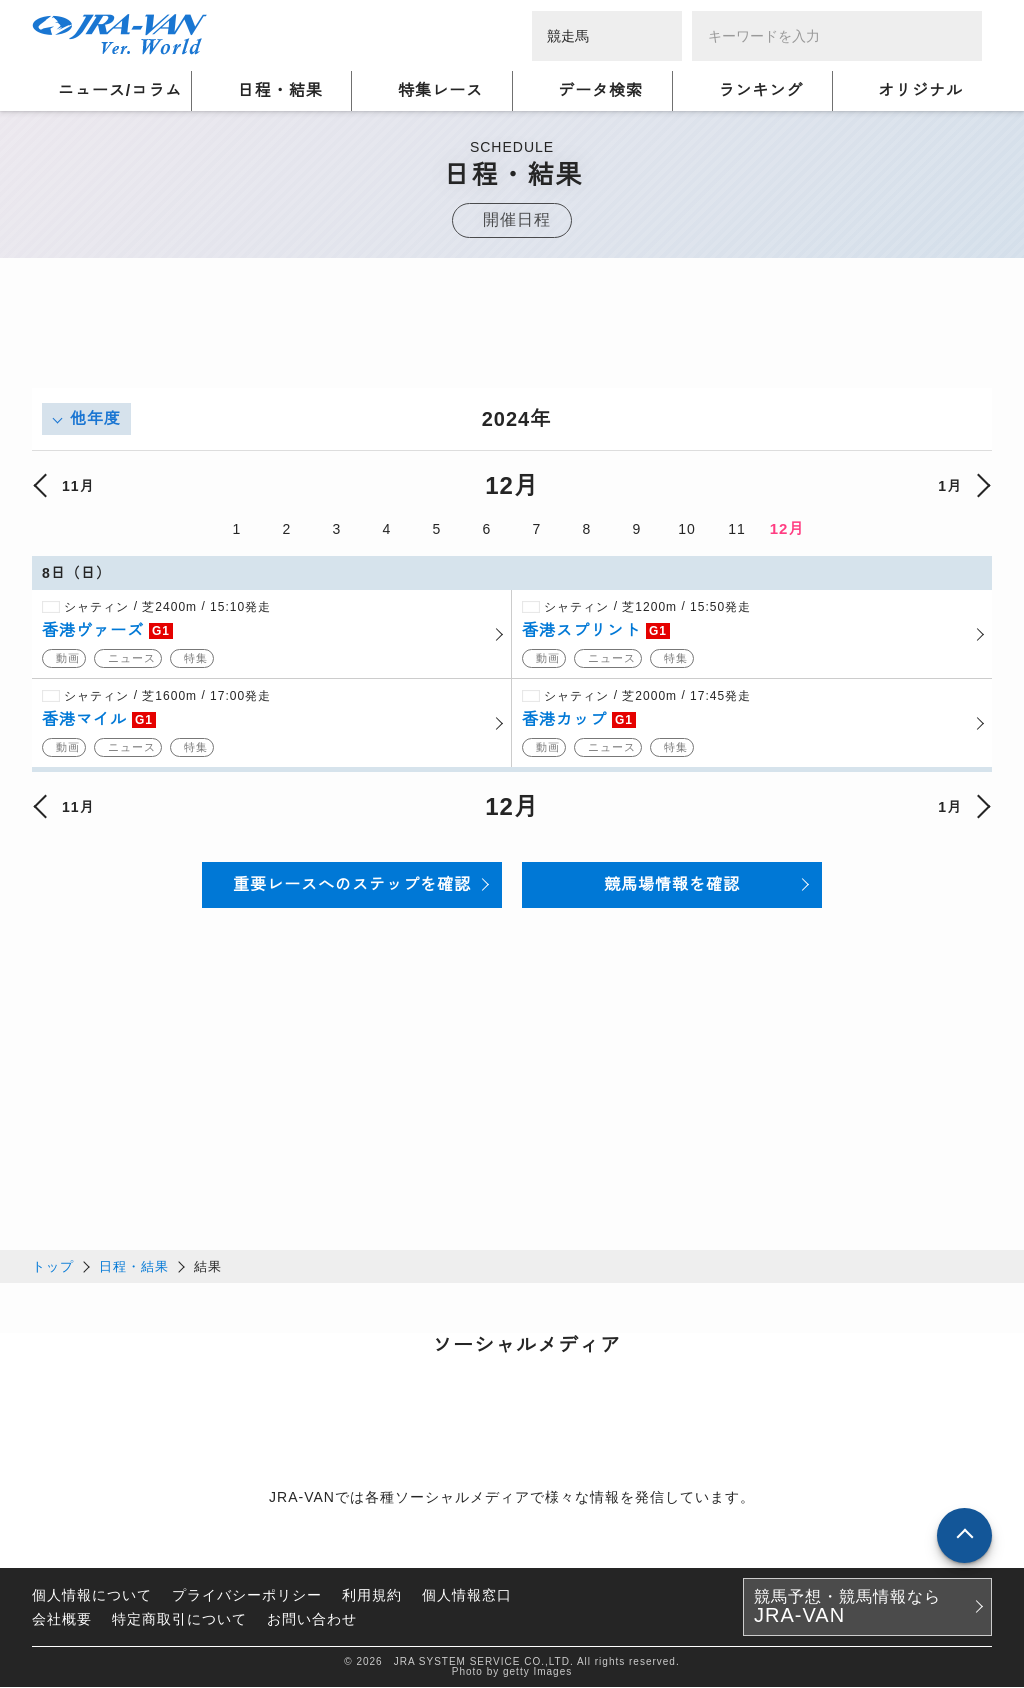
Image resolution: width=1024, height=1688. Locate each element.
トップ (53, 1267)
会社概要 (62, 1620)
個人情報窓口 (467, 1596)
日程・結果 (134, 1267)
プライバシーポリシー (247, 1596)
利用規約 (372, 1596)
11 (737, 529)
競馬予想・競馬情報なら (847, 1608)
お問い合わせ (312, 1620)
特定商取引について (179, 1620)
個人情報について (92, 1596)
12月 (787, 528)
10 (687, 529)
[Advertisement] (512, 343)
